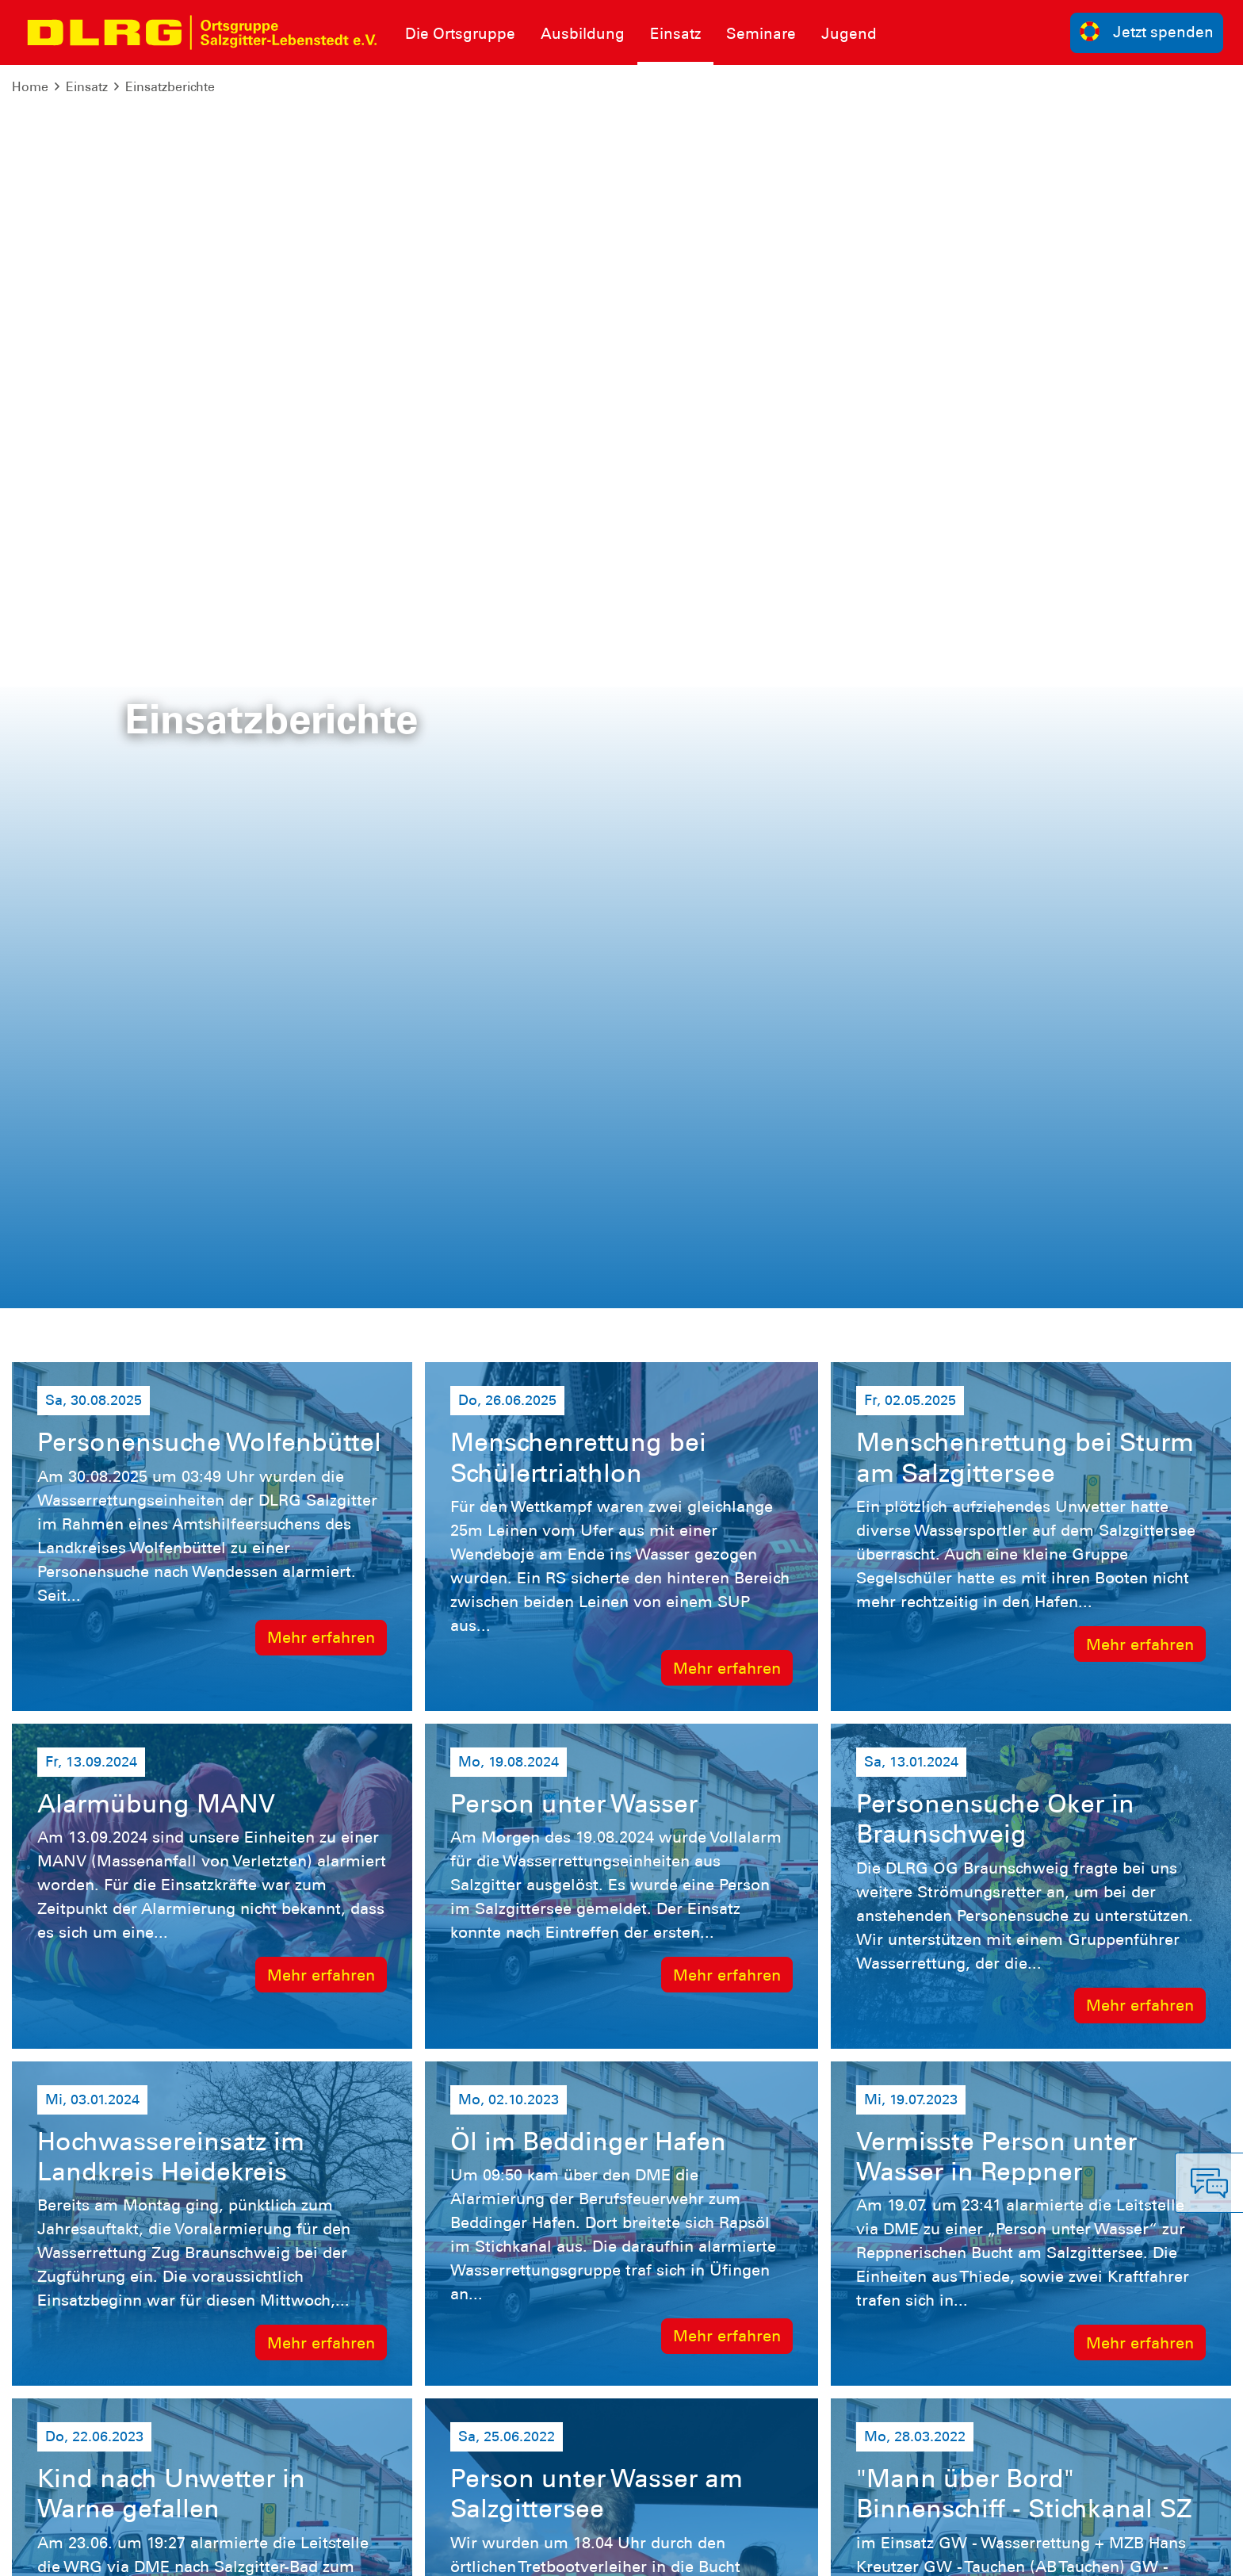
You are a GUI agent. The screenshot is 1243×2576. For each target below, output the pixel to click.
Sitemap (209, 2551)
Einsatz (87, 86)
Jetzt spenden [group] (1147, 31)
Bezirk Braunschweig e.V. (1151, 2551)
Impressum (52, 2551)
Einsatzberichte (170, 86)
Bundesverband (795, 2551)
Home (30, 86)
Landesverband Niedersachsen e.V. (960, 2551)
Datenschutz (134, 2551)
